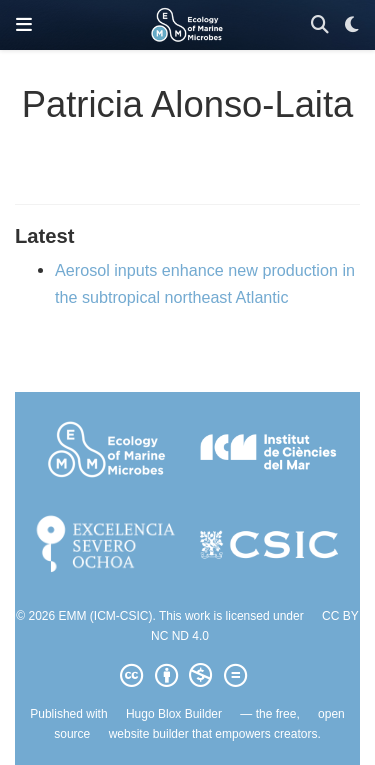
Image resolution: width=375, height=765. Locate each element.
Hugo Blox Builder (174, 714)
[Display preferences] (352, 25)
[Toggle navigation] (24, 25)
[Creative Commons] (187, 676)
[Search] (320, 25)
